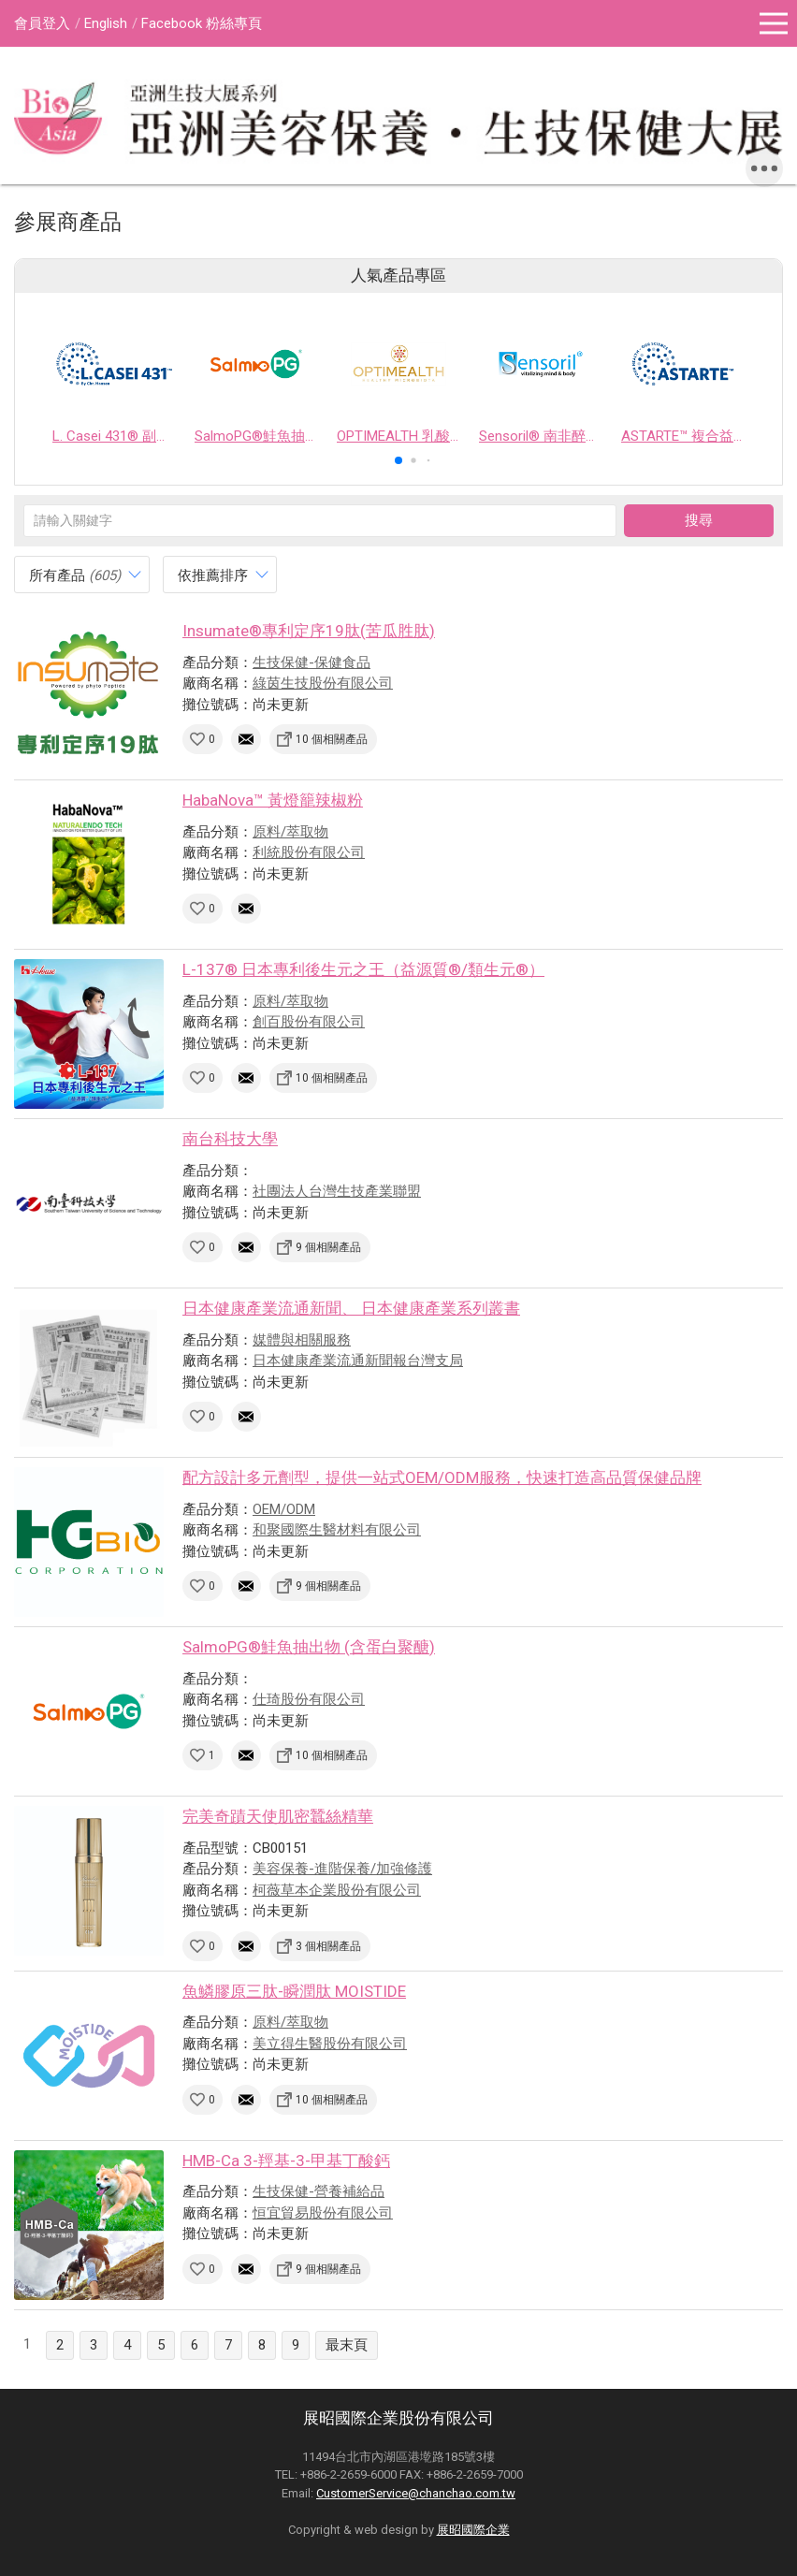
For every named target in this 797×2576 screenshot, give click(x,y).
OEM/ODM (284, 1509)
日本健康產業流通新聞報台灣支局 (358, 1360)
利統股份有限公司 (309, 852)
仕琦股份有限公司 (309, 1699)
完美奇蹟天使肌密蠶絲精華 (277, 1816)
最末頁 (347, 2344)
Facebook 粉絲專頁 (201, 23)
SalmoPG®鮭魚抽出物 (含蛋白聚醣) (308, 1646)
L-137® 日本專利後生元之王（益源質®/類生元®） (363, 969)
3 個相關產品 (328, 1946)
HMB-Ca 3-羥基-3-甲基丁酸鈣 (286, 2160)
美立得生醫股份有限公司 (330, 2043)
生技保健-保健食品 (311, 662)
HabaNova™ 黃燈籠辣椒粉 (272, 800)
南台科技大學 (230, 1138)
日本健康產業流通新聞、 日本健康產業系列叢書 (351, 1308)
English (105, 23)
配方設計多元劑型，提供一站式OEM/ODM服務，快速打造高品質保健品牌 (442, 1477)
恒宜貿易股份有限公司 (323, 2213)
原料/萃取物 (290, 831)
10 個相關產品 (332, 739)
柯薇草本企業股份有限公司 (337, 1890)
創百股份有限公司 (309, 1021)
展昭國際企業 (473, 2530)
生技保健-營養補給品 (318, 2191)
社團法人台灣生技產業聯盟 (337, 1191)
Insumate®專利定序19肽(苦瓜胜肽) (308, 630)
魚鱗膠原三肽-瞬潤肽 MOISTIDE (294, 1991)
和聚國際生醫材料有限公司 (337, 1529)
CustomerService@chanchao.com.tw (415, 2493)
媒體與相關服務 (302, 1340)
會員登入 (42, 23)
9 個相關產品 (328, 1247)
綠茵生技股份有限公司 (323, 683)
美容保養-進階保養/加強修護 (342, 1868)
